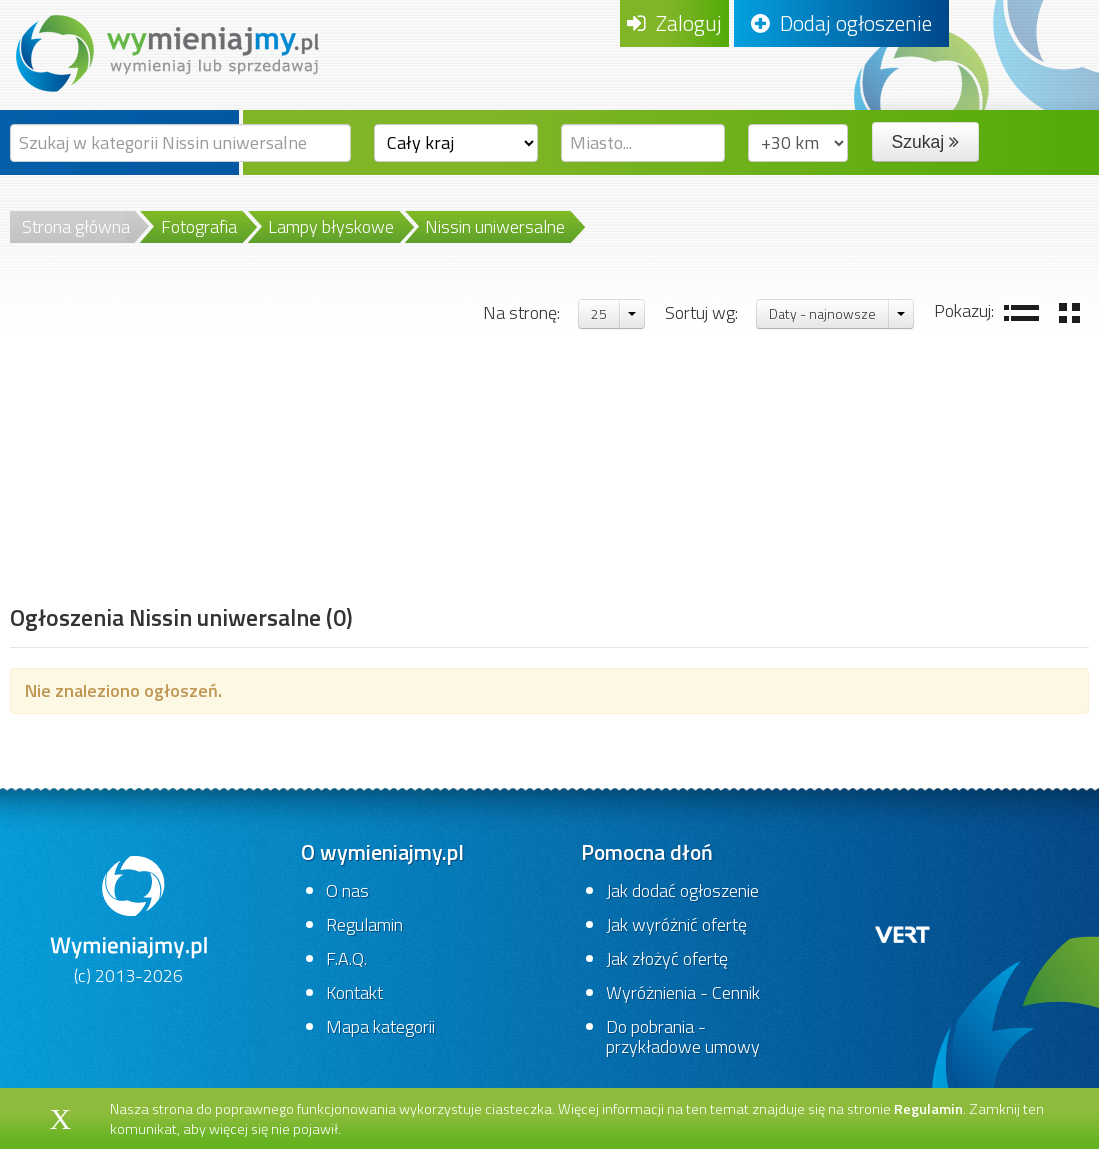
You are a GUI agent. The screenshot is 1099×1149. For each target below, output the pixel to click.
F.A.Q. (346, 958)
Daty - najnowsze (822, 313)
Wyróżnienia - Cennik (683, 992)
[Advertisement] (181, 447)
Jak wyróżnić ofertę (676, 924)
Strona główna (76, 226)
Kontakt (354, 992)
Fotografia (199, 226)
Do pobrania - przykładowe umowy (683, 1036)
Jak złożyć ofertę (667, 958)
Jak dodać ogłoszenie (682, 890)
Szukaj (925, 142)
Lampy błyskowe (331, 226)
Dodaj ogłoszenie (841, 23)
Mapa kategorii (380, 1026)
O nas (347, 890)
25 (599, 313)
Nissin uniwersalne (495, 226)
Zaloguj (674, 23)
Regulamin (364, 924)
